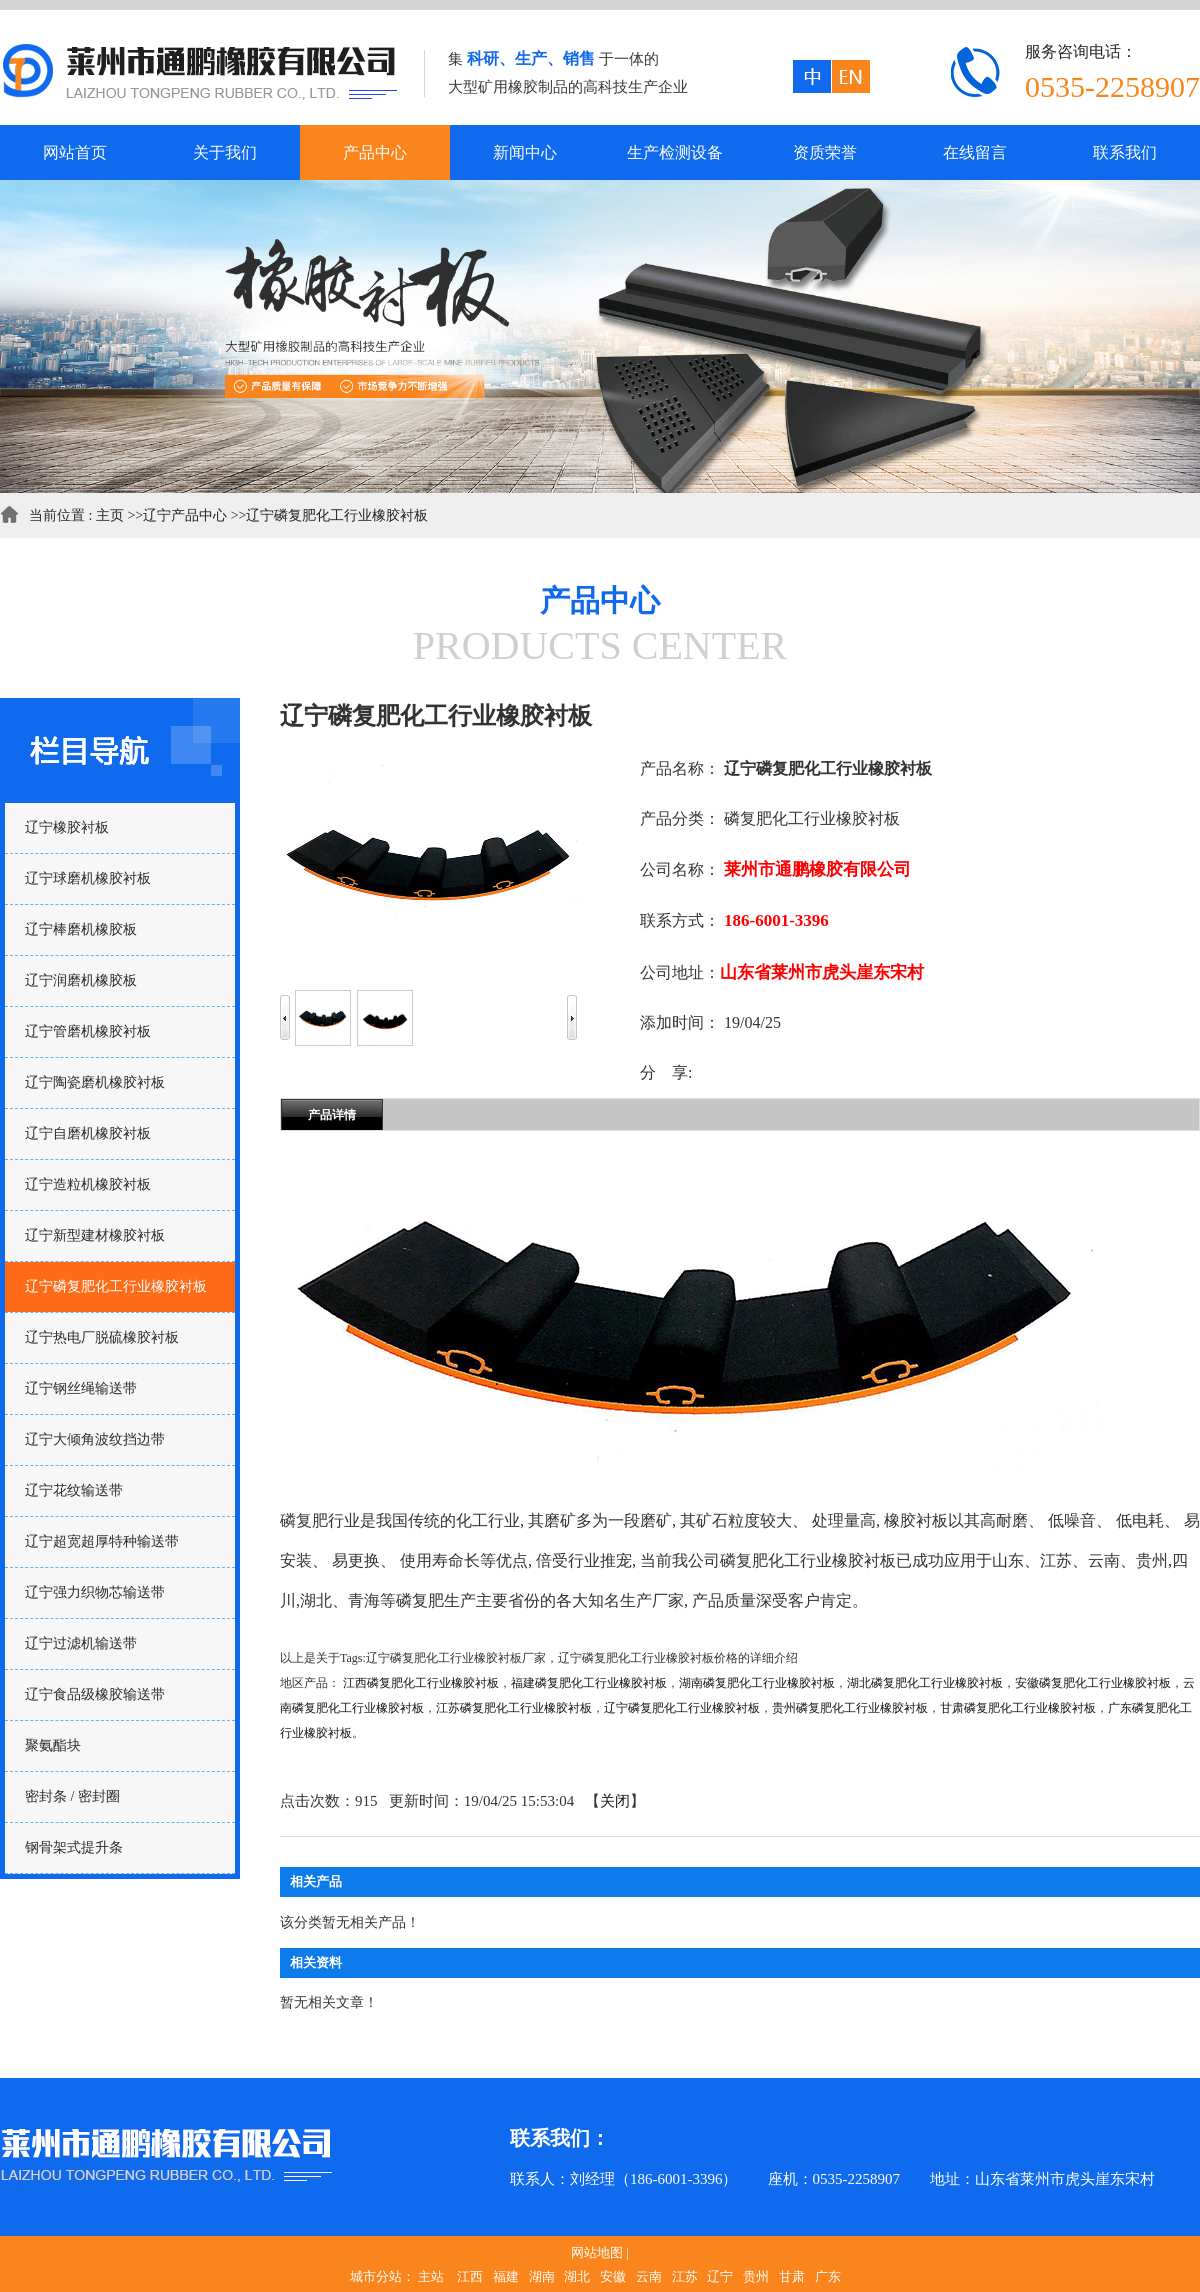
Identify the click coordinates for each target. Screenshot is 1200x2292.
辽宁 (720, 2276)
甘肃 (792, 2276)
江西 (470, 2276)
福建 (506, 2276)
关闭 (615, 1801)
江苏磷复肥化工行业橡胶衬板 (514, 1708)
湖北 (577, 2276)
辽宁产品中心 (185, 515)
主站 (431, 2276)
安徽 (613, 2276)
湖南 (542, 2276)
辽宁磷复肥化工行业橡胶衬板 (337, 515)
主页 (110, 515)
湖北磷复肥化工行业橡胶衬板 (925, 1683)
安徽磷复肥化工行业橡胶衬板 (1093, 1683)
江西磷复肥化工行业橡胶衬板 (421, 1683)
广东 (828, 2276)
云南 (649, 2276)
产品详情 (332, 1115)
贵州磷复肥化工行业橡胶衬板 (850, 1708)
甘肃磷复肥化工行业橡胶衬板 (1018, 1708)
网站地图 (597, 2252)
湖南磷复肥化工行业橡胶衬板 (757, 1683)
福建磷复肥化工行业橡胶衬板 (589, 1683)
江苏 (685, 2276)
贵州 (756, 2276)
